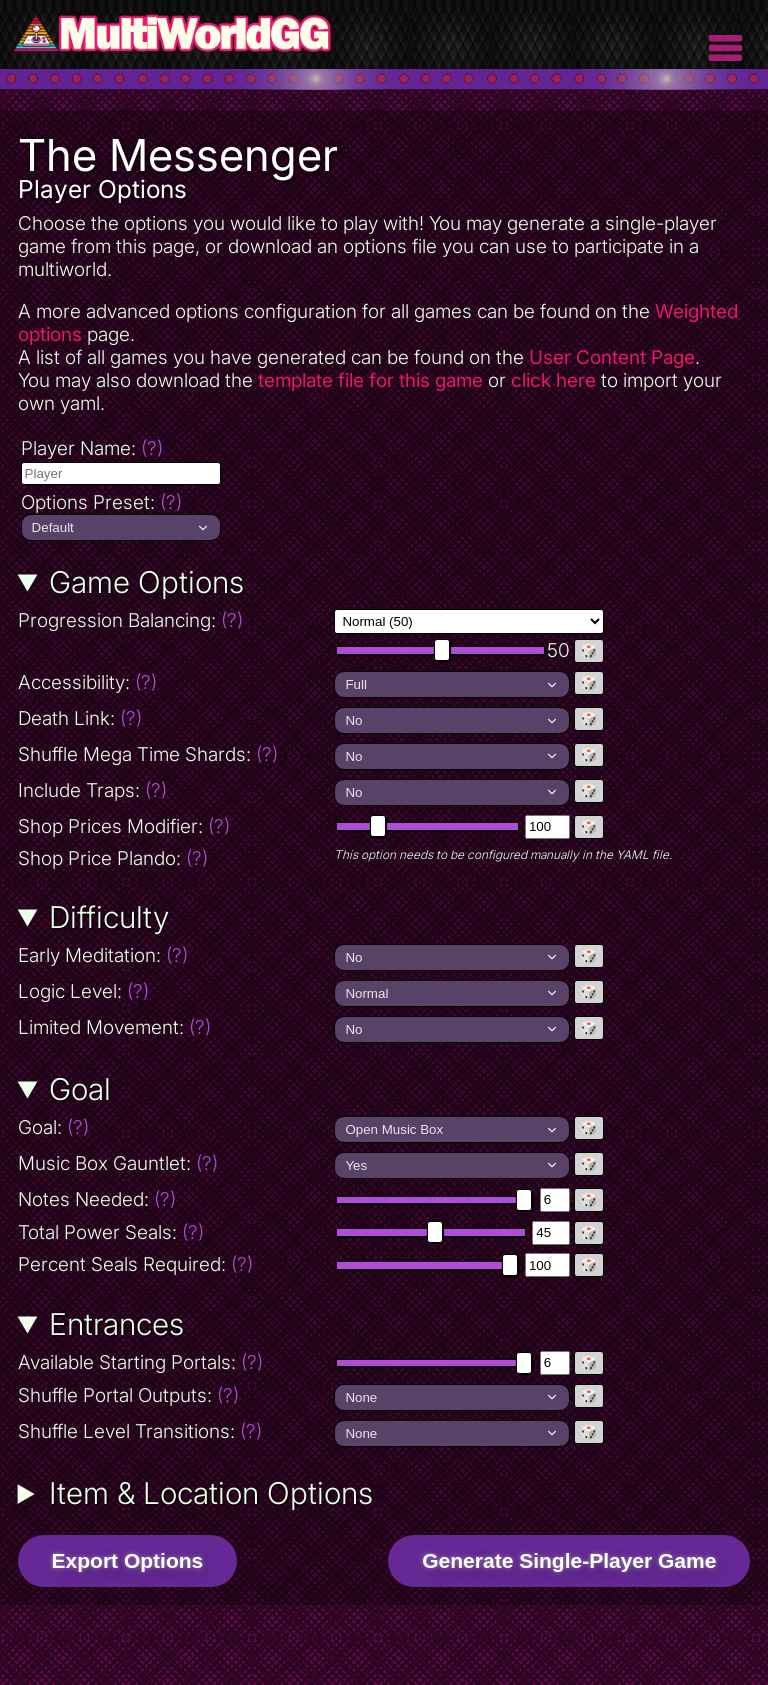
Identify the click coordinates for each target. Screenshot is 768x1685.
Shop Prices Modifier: (174, 826)
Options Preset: (101, 502)
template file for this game (370, 380)
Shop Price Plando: (174, 858)
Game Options (146, 582)
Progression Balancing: (174, 620)
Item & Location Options (211, 1493)
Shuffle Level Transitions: (174, 1431)
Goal (80, 1089)
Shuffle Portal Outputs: (174, 1395)
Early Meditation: (174, 955)
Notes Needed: (174, 1199)
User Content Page (612, 357)
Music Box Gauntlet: (174, 1163)
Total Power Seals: (174, 1232)
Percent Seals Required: (174, 1264)
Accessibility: (174, 682)
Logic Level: (171, 991)
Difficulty (109, 917)
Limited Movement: (174, 1027)
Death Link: (167, 718)
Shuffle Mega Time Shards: (174, 754)
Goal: (139, 1127)
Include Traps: (174, 790)
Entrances (116, 1324)
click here (553, 380)
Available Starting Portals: (174, 1362)
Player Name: (92, 448)
